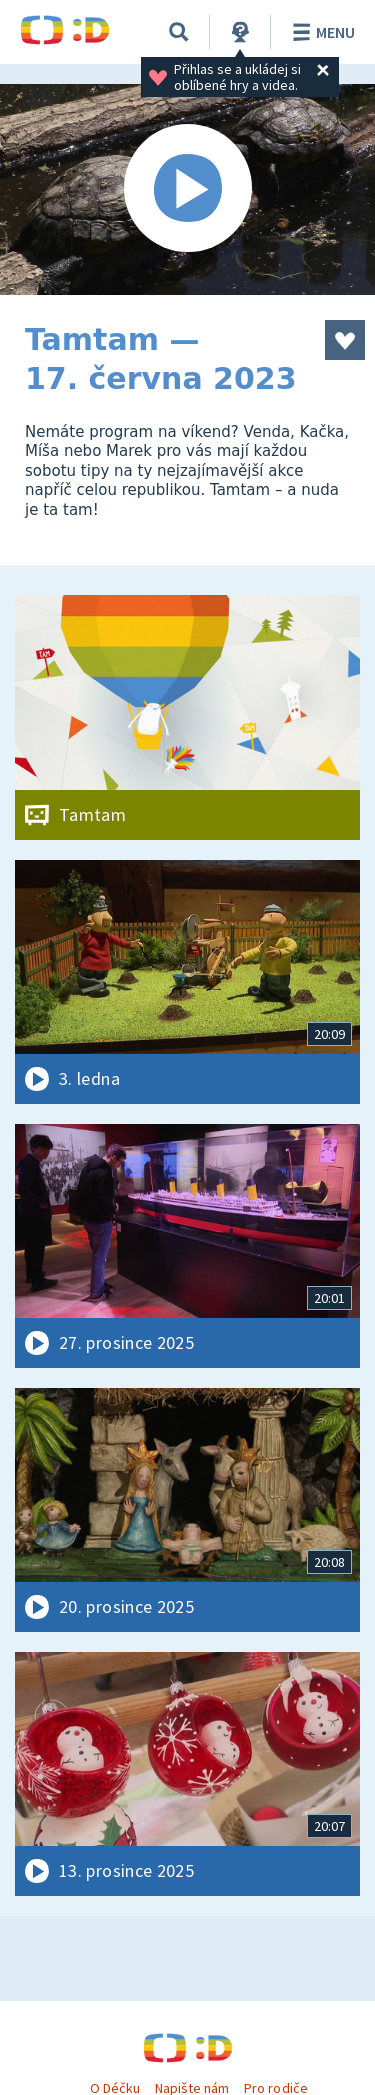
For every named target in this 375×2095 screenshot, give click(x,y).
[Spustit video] (187, 189)
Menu (320, 32)
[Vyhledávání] (179, 32)
